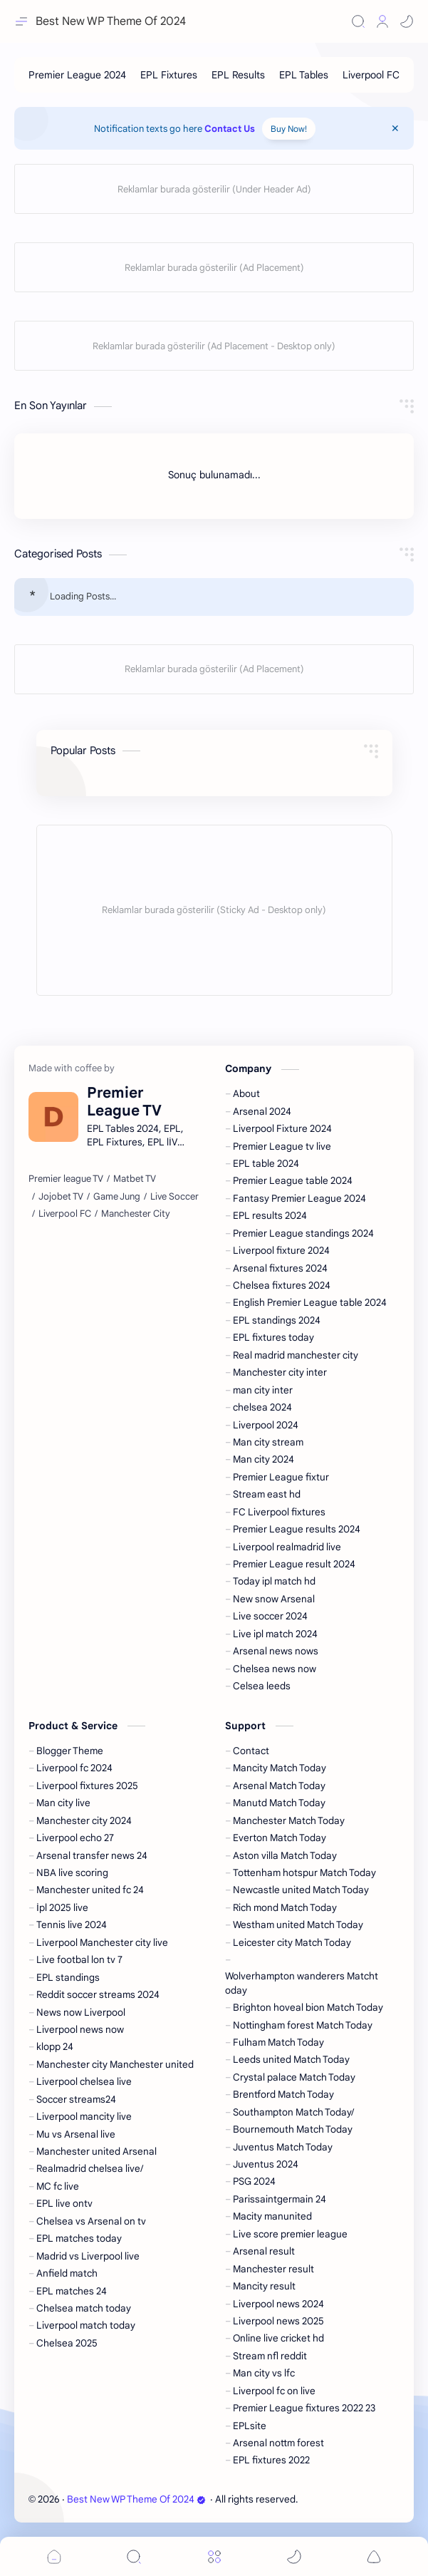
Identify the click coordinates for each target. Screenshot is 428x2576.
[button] (406, 21)
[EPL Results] (238, 75)
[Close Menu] (395, 128)
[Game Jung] (116, 1197)
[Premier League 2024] (77, 75)
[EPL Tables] (303, 75)
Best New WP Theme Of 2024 (136, 2499)
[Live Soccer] (174, 1197)
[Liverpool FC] (371, 75)
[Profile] (382, 21)
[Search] (358, 21)
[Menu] (214, 2556)
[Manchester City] (135, 1214)
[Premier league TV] (65, 1179)
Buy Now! (289, 128)
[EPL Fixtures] (168, 75)
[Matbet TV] (134, 1179)
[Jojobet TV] (60, 1197)
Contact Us (229, 129)
